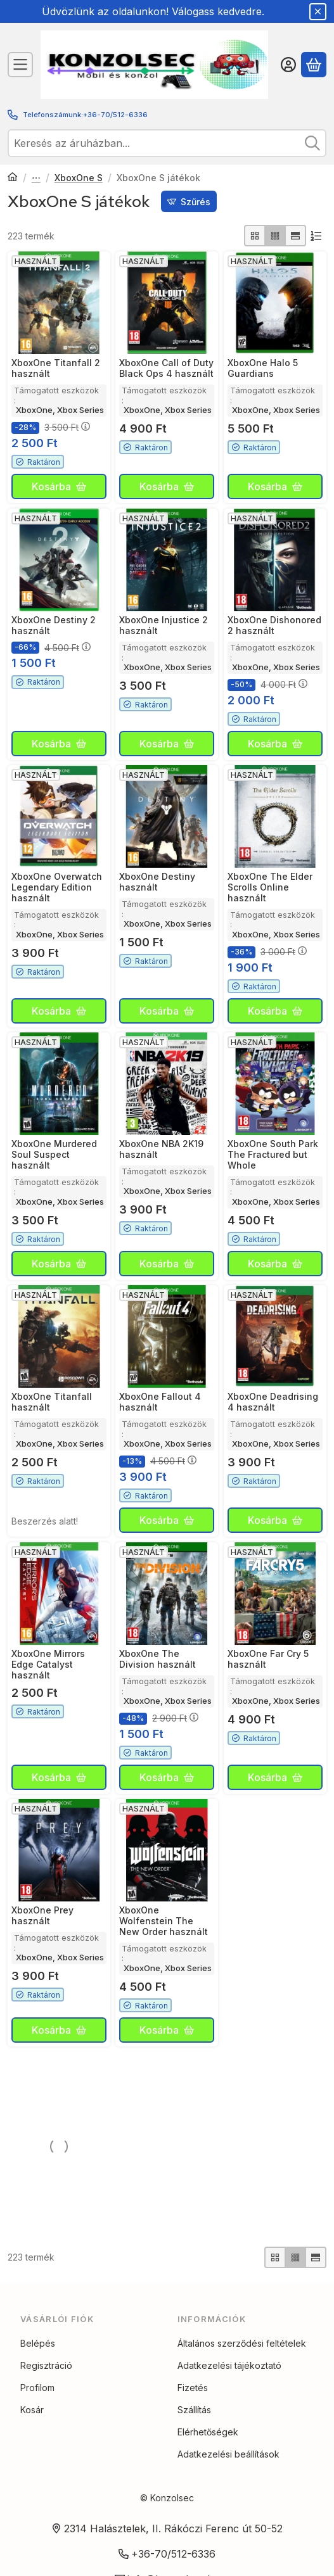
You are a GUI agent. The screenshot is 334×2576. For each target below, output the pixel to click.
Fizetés (192, 2406)
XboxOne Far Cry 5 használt (268, 1659)
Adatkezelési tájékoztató (229, 2384)
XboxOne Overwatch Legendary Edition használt (56, 887)
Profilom (37, 2406)
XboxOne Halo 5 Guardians (263, 368)
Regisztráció (46, 2384)
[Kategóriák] (20, 64)
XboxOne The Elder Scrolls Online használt (270, 887)
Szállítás (194, 2428)
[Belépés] (288, 64)
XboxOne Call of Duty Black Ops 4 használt (166, 368)
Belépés (37, 2362)
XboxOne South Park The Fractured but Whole (273, 1154)
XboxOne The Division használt (157, 1659)
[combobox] (167, 143)
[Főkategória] (13, 178)
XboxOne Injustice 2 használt (163, 625)
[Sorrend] (316, 235)
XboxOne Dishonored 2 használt (274, 625)
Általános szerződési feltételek (241, 2362)
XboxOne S (79, 177)
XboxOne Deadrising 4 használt (273, 1401)
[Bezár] (317, 11)
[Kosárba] (58, 487)
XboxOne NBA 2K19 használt (161, 1149)
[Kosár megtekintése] (313, 64)
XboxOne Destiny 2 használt (53, 625)
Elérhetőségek (207, 2451)
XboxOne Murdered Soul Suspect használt (54, 1154)
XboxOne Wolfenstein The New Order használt (163, 1921)
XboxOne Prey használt (42, 1915)
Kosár (32, 2428)
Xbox (36, 178)
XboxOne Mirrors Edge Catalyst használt (48, 1664)
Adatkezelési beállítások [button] (228, 2473)
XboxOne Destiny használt (157, 881)
